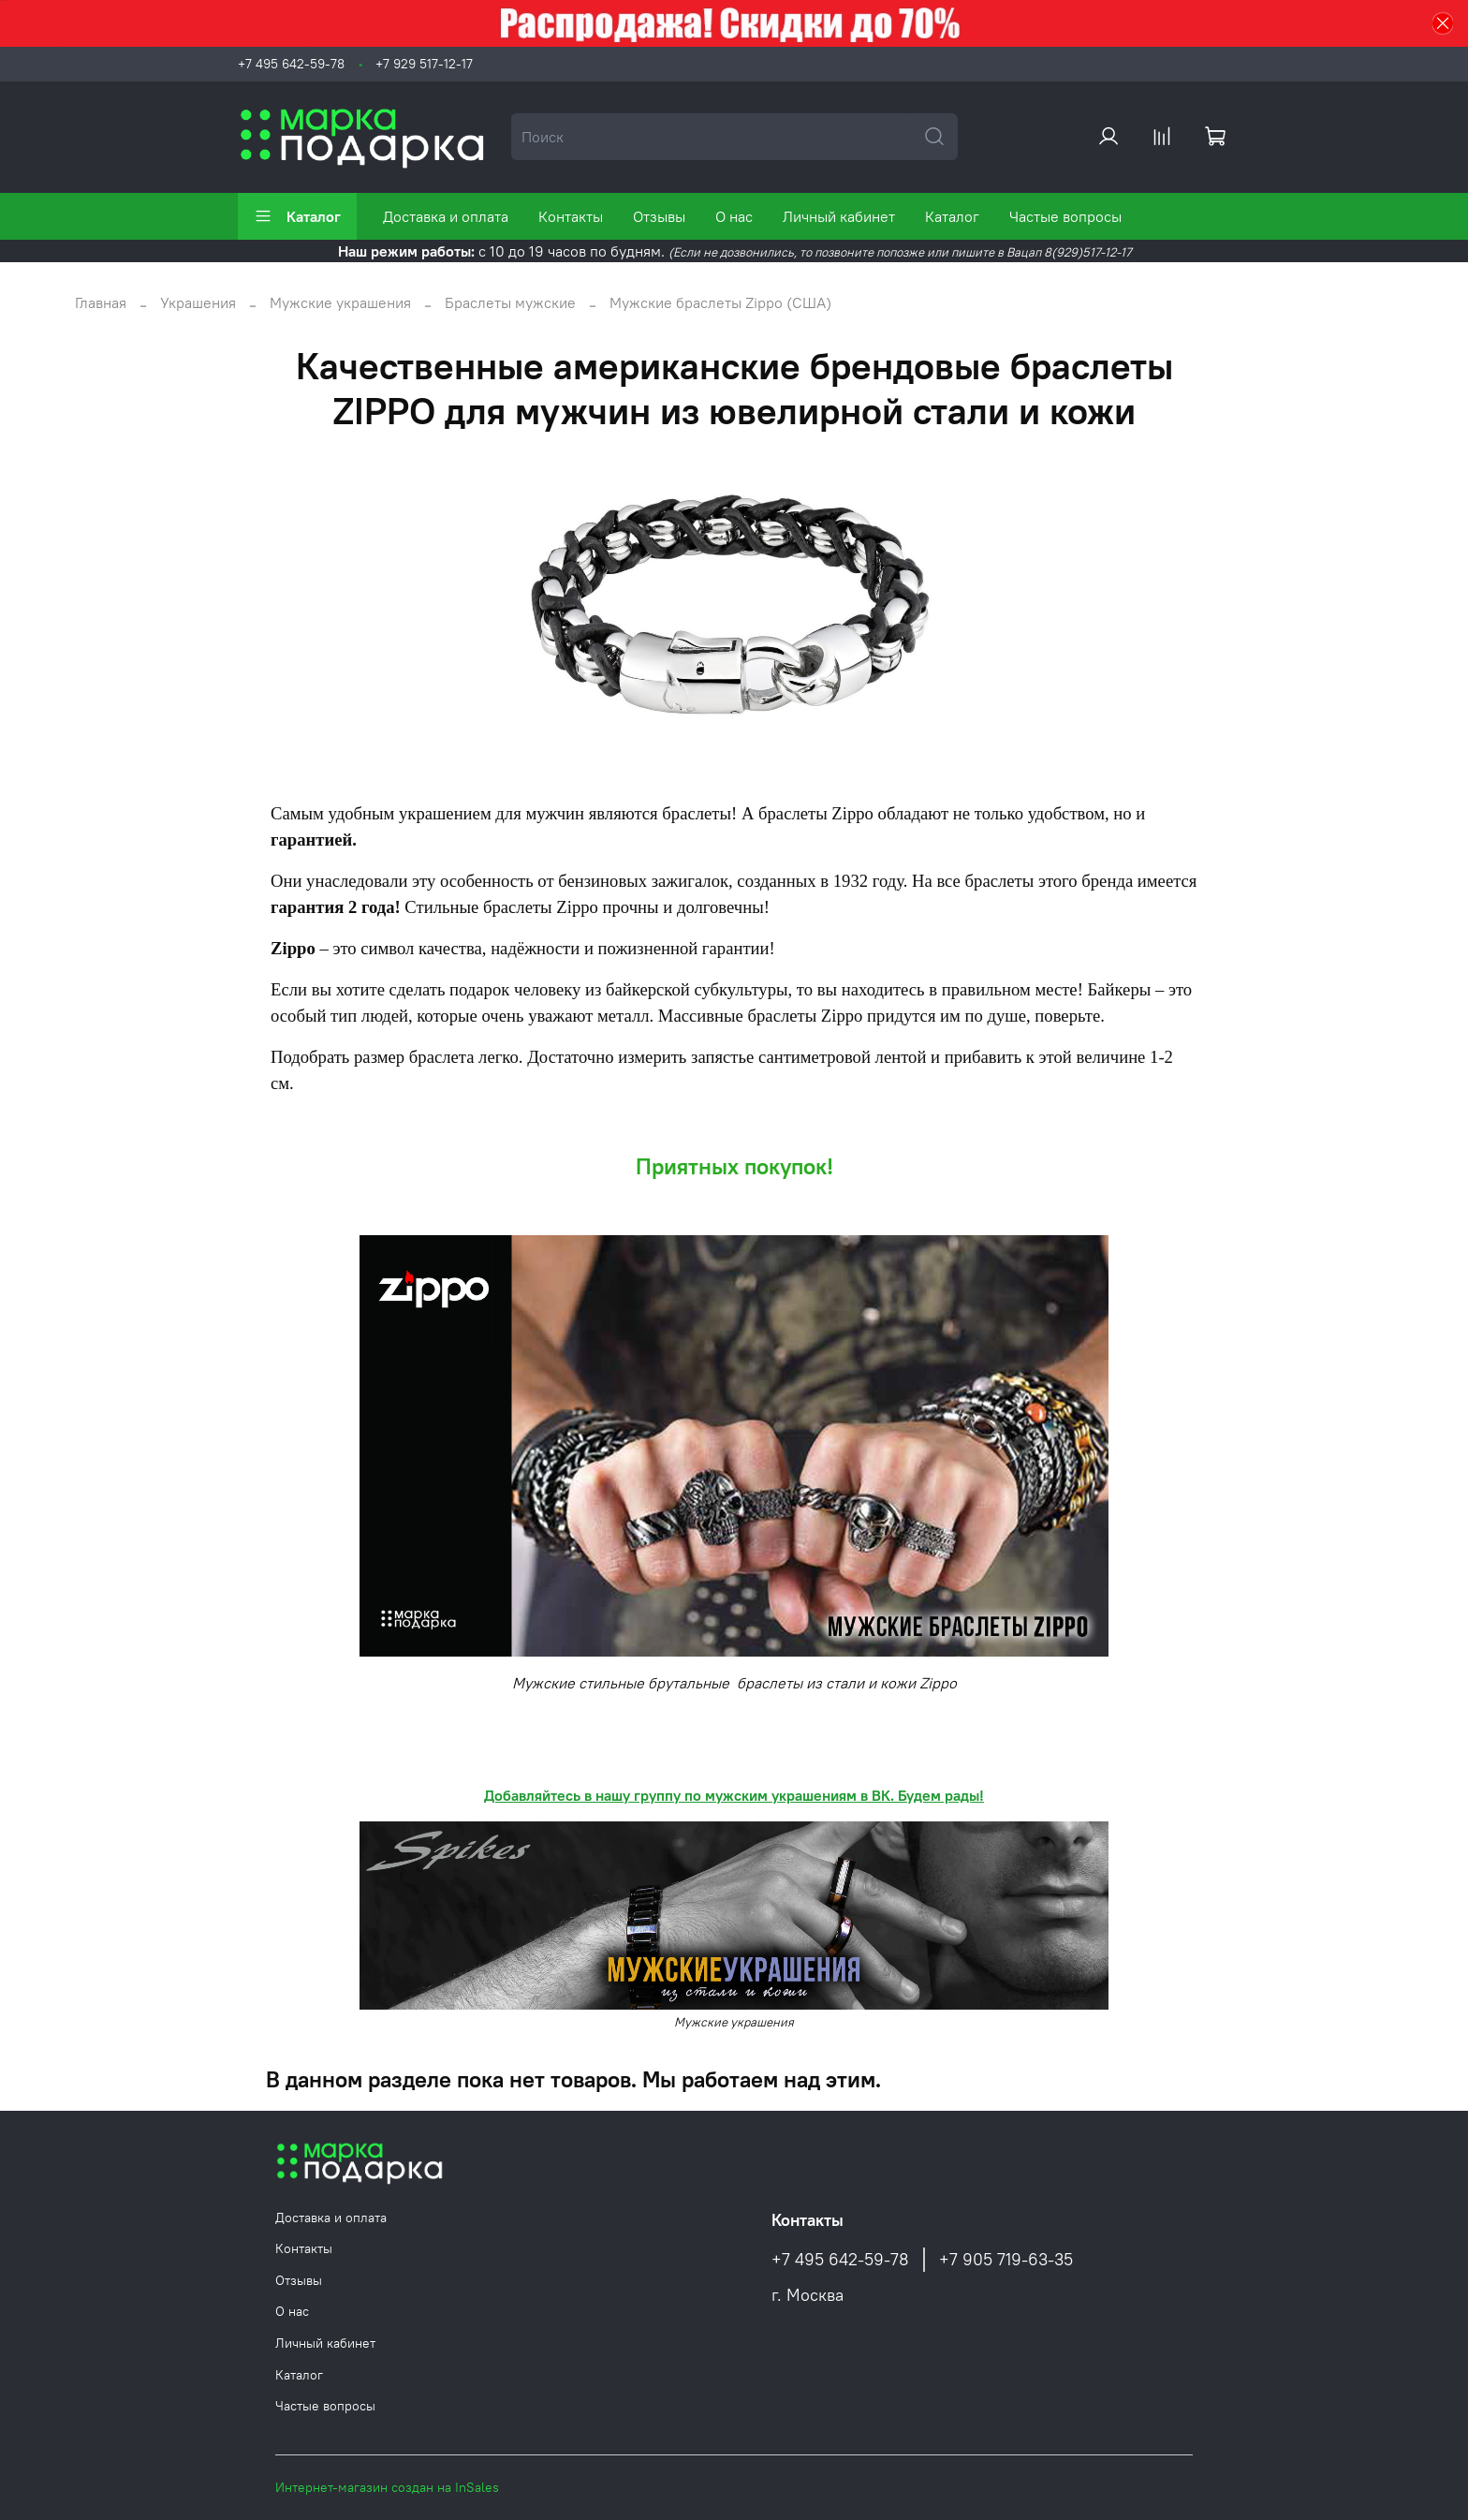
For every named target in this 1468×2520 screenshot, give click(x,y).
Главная (100, 302)
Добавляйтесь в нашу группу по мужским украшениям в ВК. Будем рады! (734, 1795)
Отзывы (659, 216)
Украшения (198, 302)
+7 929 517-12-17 (424, 63)
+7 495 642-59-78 (291, 63)
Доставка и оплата (445, 216)
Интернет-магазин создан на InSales (387, 2487)
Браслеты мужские (510, 302)
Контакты (570, 216)
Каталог (297, 216)
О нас (734, 216)
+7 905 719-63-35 (1006, 2259)
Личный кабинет (839, 216)
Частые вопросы (1065, 216)
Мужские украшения (340, 302)
